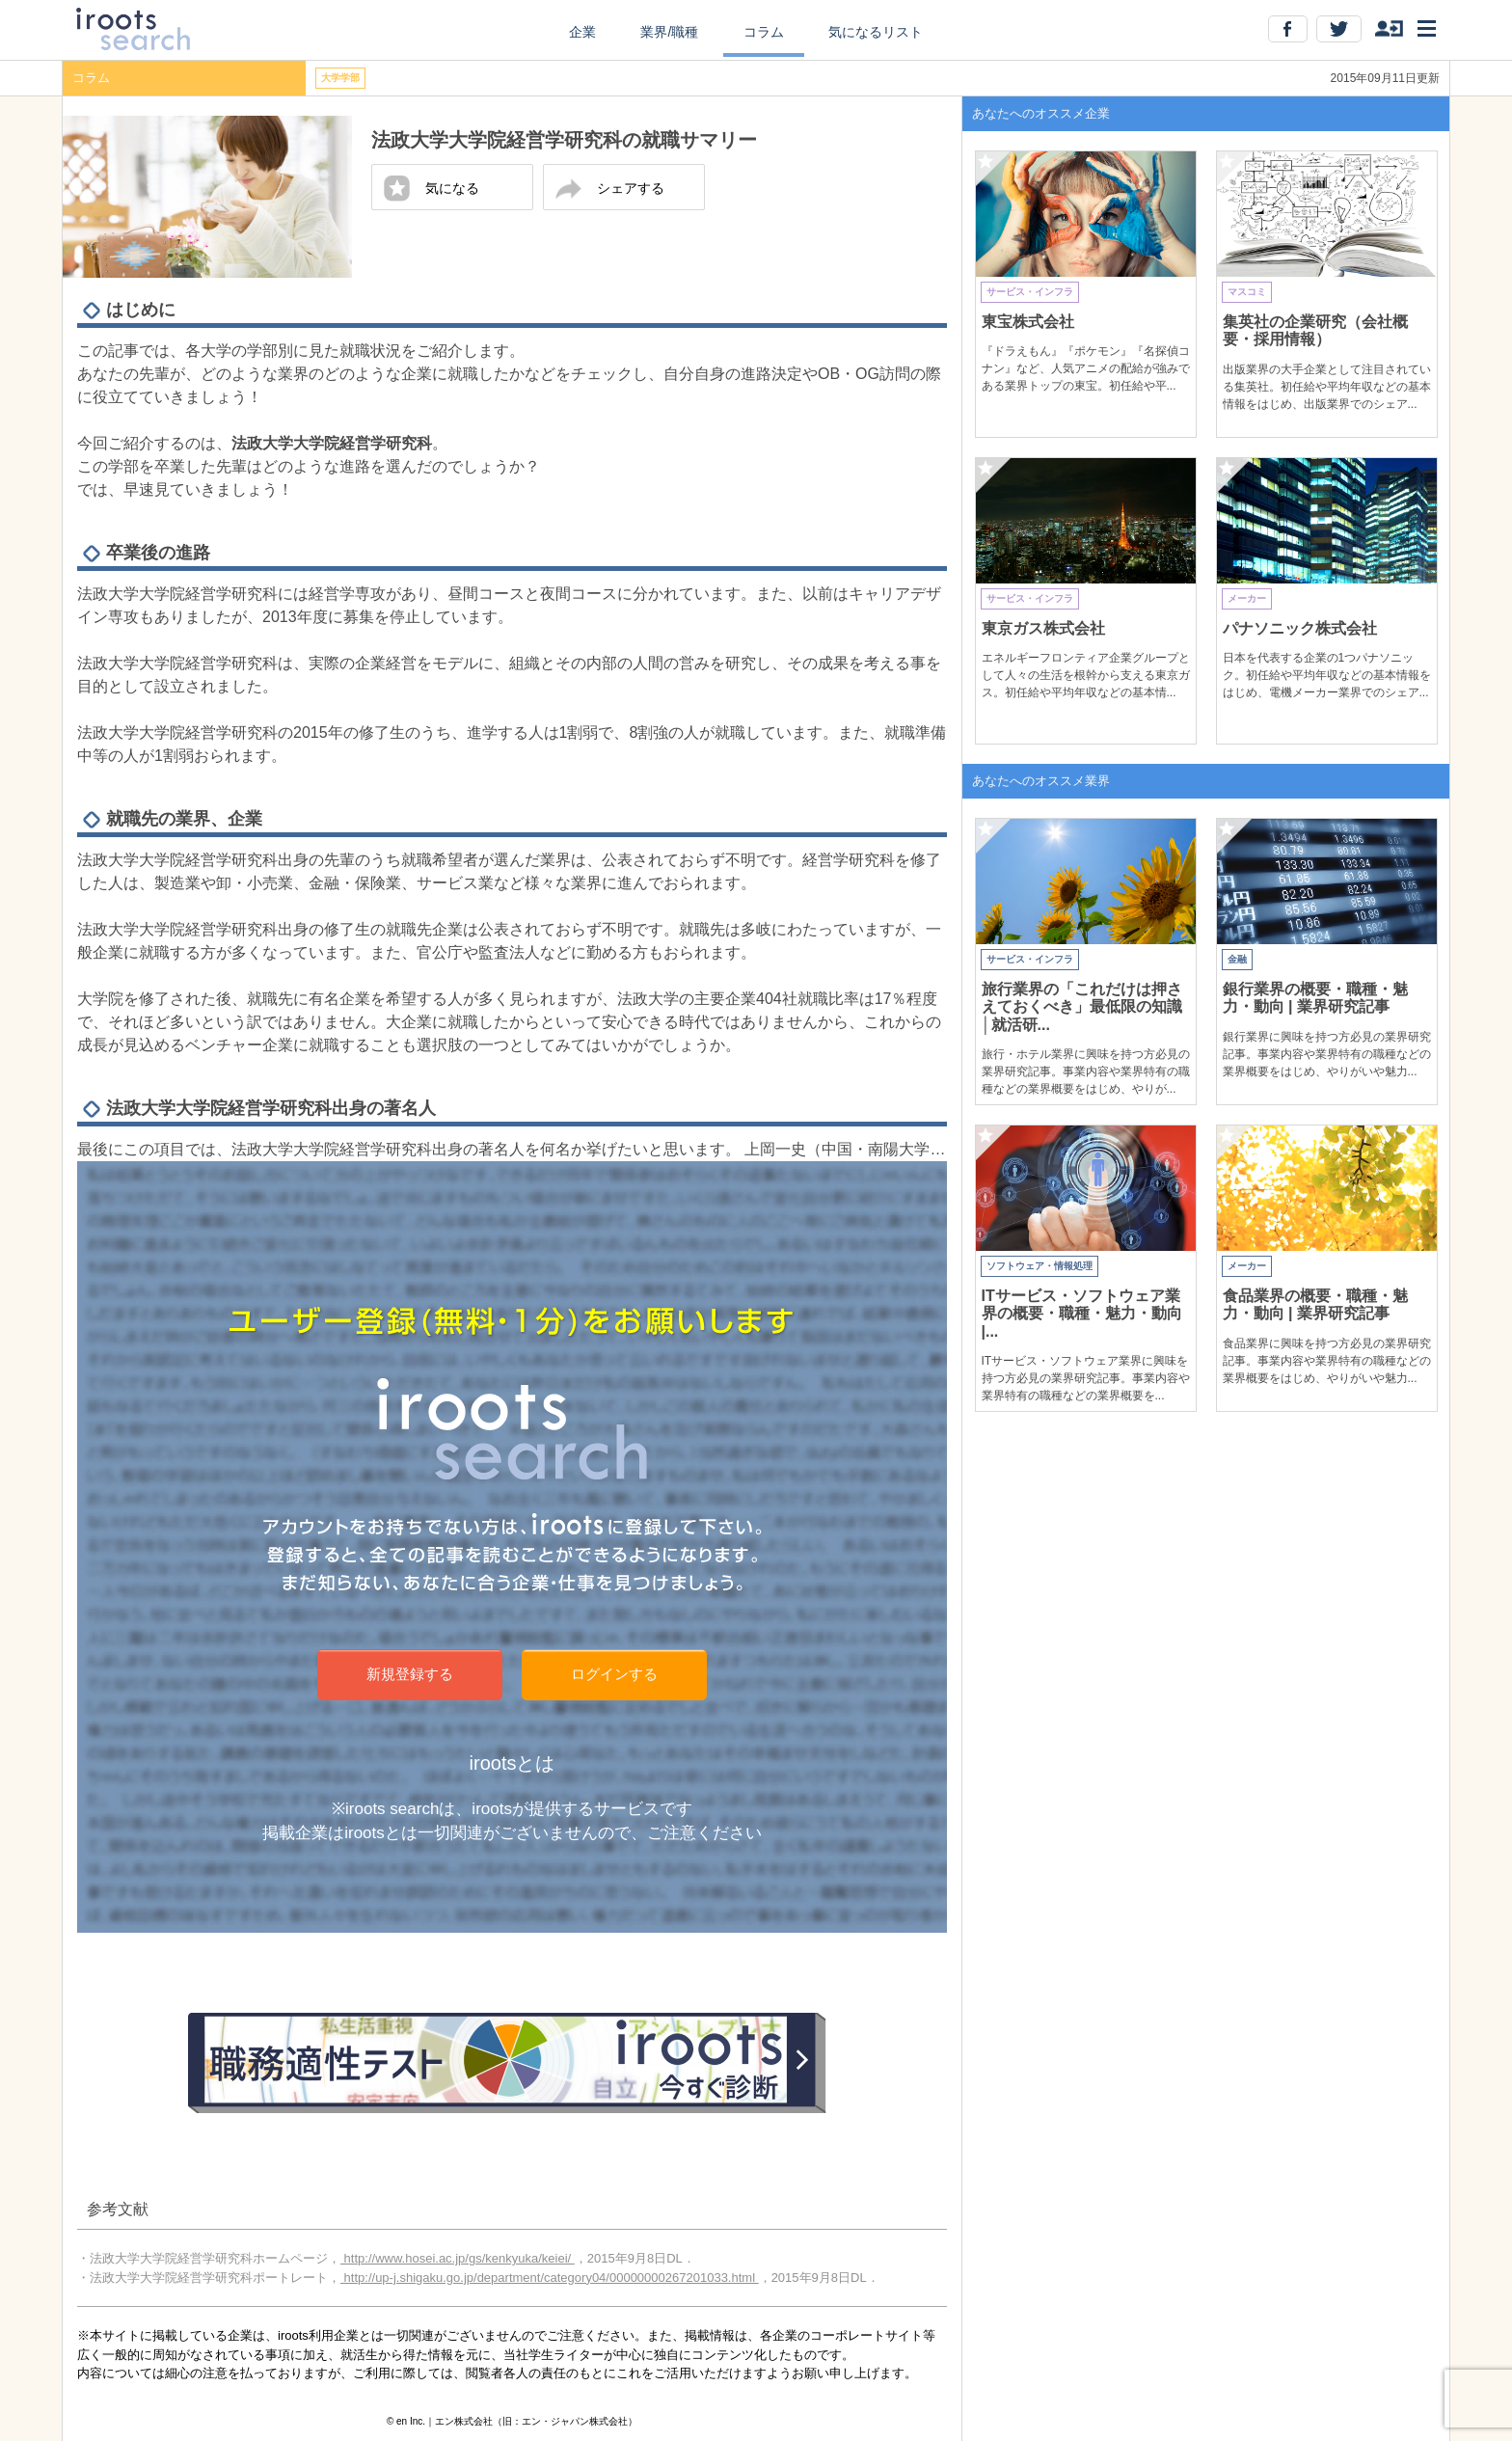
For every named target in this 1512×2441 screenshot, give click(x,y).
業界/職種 (669, 32)
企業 (582, 32)
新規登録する (409, 1674)
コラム (763, 32)
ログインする (614, 1674)
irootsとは (512, 1763)
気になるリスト (875, 32)
